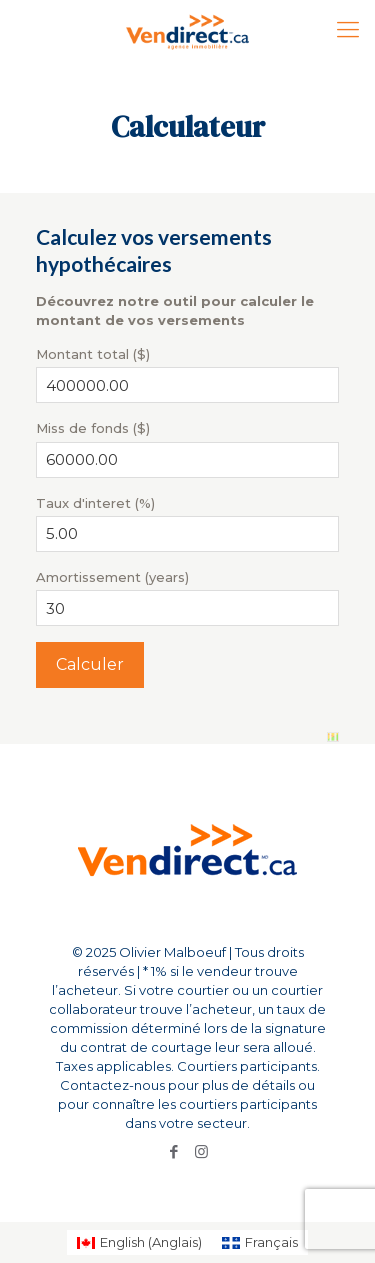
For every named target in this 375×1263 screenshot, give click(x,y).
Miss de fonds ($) (93, 428)
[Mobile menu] (348, 30)
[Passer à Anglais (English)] (139, 1242)
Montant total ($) (93, 354)
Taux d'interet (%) (95, 503)
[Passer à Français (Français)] (260, 1242)
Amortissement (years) (112, 577)
